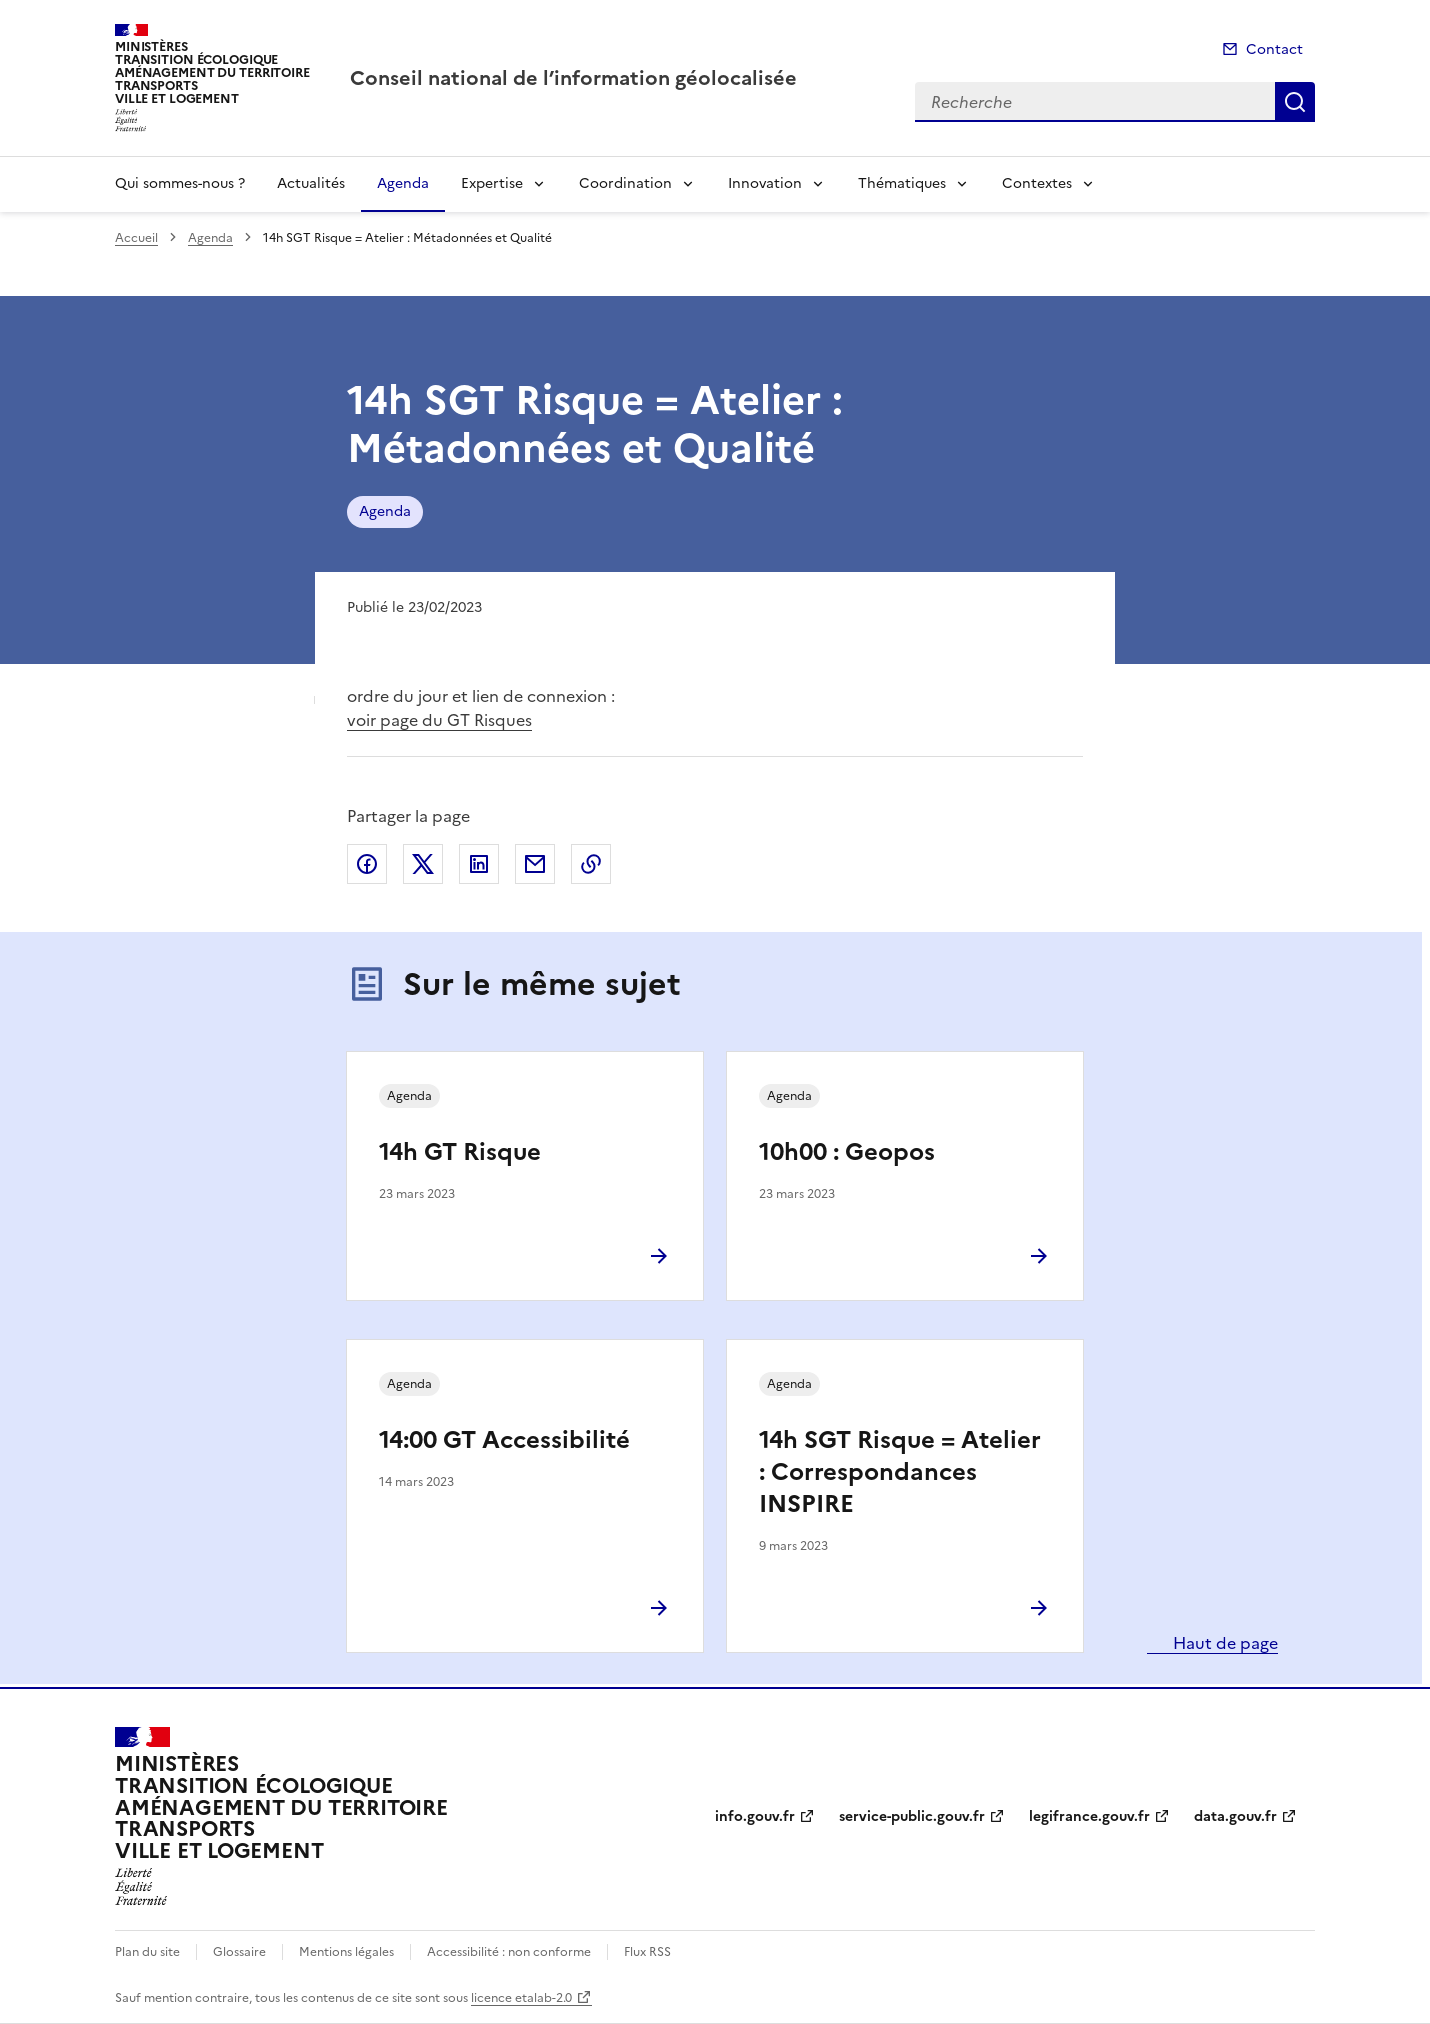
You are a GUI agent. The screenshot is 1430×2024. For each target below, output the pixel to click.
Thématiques (902, 183)
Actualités (311, 183)
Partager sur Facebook (367, 864)
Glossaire (239, 1952)
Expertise (492, 183)
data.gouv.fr (1235, 1816)
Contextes (1037, 183)
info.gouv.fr (755, 1816)
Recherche (1295, 102)
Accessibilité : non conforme (509, 1952)
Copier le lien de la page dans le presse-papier (591, 864)
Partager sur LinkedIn (479, 864)
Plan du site (147, 1952)
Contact (1274, 49)
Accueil (136, 238)
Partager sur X (423, 864)
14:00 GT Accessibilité (504, 1440)
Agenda (403, 183)
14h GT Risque (460, 1152)
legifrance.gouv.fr (1089, 1816)
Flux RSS (647, 1952)
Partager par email (535, 864)
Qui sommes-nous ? (180, 183)
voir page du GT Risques (439, 720)
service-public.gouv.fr (912, 1816)
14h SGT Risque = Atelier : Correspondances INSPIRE (900, 1472)
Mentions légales (346, 1952)
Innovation (765, 183)
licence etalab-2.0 (521, 1998)
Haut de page (1223, 1643)
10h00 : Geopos (847, 1152)
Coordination (625, 183)
